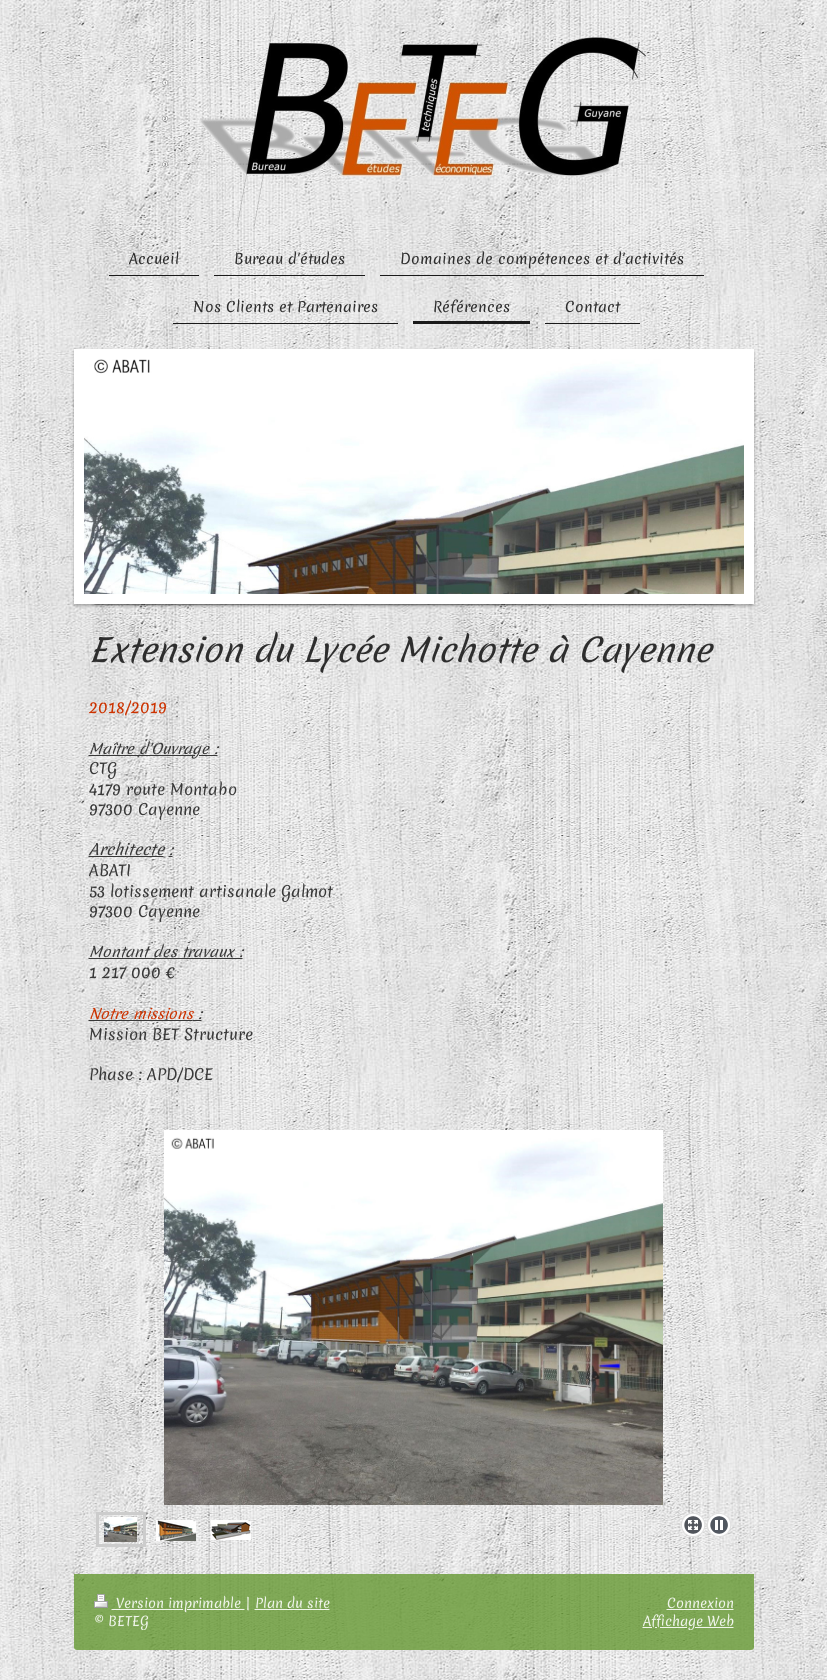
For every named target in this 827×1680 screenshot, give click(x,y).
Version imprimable (169, 1603)
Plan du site (292, 1603)
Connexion (700, 1603)
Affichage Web (688, 1621)
